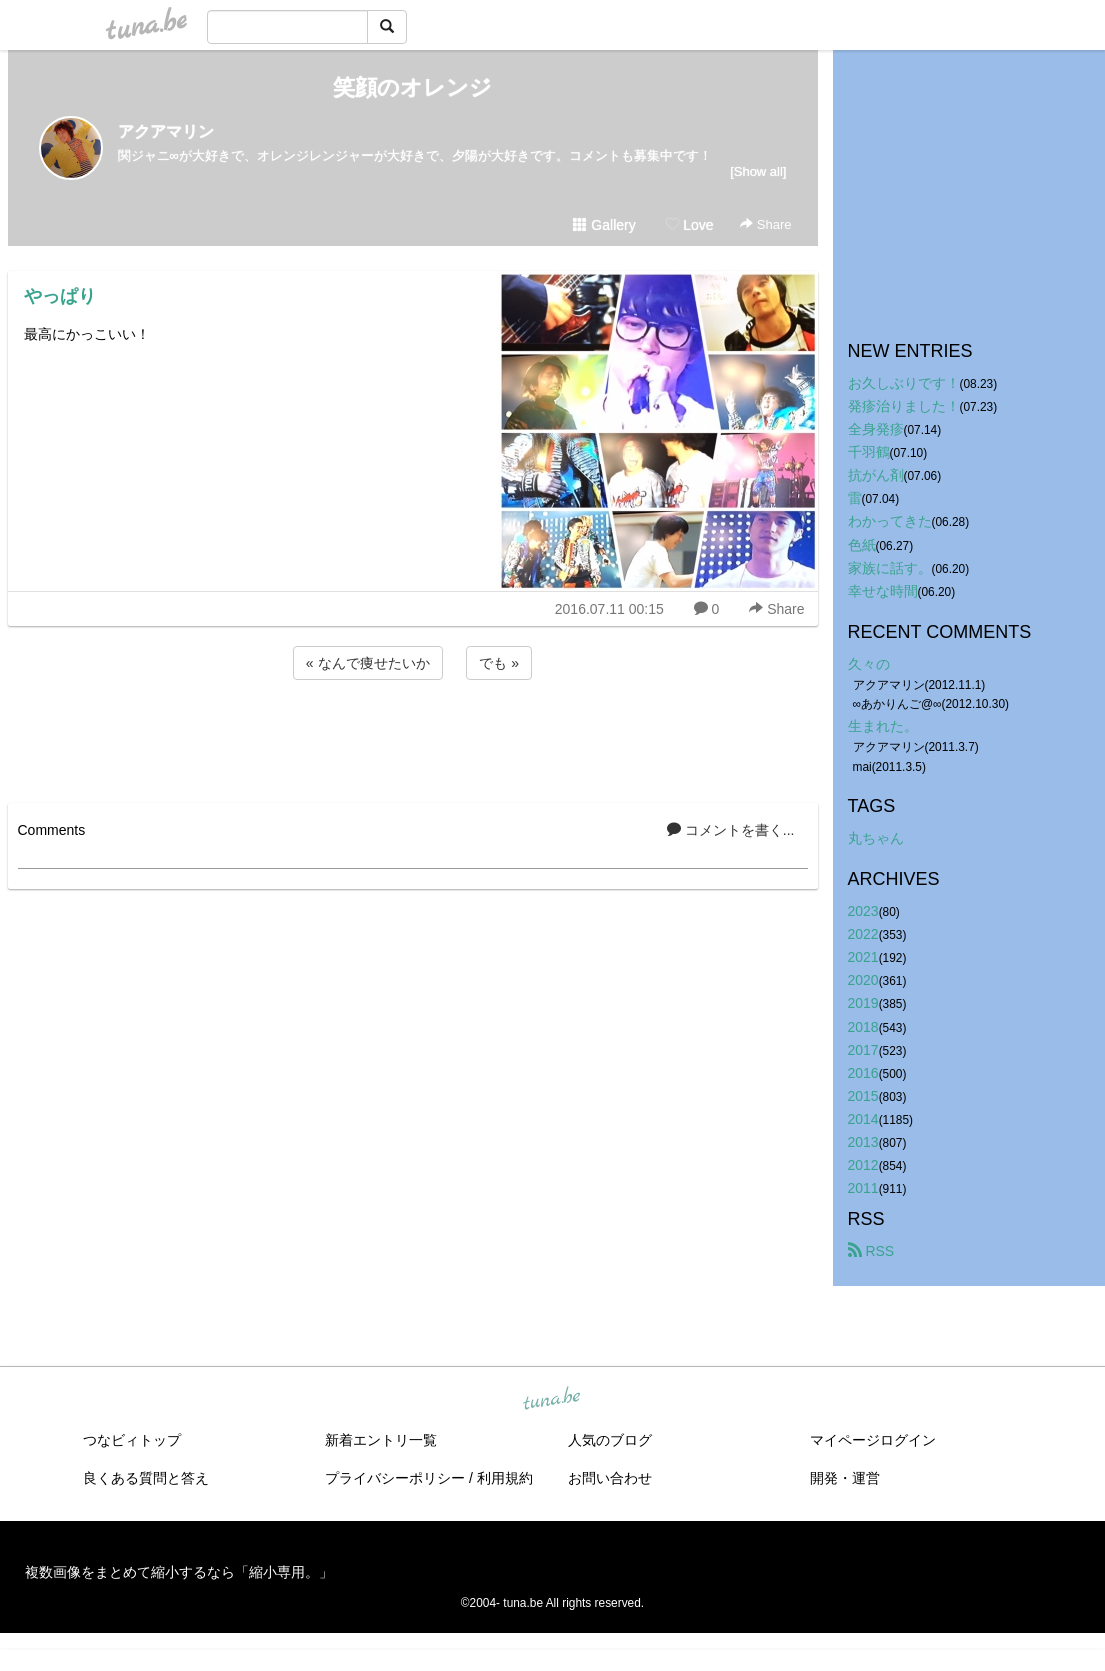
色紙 (862, 545)
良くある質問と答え (146, 1478)
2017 (863, 1050)
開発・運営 (845, 1478)
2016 (863, 1073)
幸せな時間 (883, 591)
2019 (863, 1003)
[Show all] (758, 171)
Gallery (604, 225)
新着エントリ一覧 (381, 1440)
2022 (863, 934)
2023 (863, 911)
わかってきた (890, 521)
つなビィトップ (132, 1440)
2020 (863, 980)
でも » (499, 663)
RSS (871, 1251)
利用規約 (505, 1478)
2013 (863, 1142)
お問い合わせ (610, 1478)
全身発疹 (876, 429)
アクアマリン (166, 131)
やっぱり (60, 296)
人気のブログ (610, 1440)
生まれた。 (883, 726)
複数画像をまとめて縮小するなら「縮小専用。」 (179, 1572)
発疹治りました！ (904, 406)
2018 (863, 1027)
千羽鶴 (869, 452)
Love (689, 225)
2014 (863, 1119)
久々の (869, 664)
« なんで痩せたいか (368, 663)
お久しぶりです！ (904, 383)
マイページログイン (873, 1440)
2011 (863, 1188)
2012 (863, 1165)
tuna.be (552, 1400)
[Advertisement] (413, 738)
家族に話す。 (890, 568)
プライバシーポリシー (395, 1478)
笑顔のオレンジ (412, 87)
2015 (863, 1096)
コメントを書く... (731, 830)
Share (765, 224)
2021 (863, 957)
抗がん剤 (876, 475)
